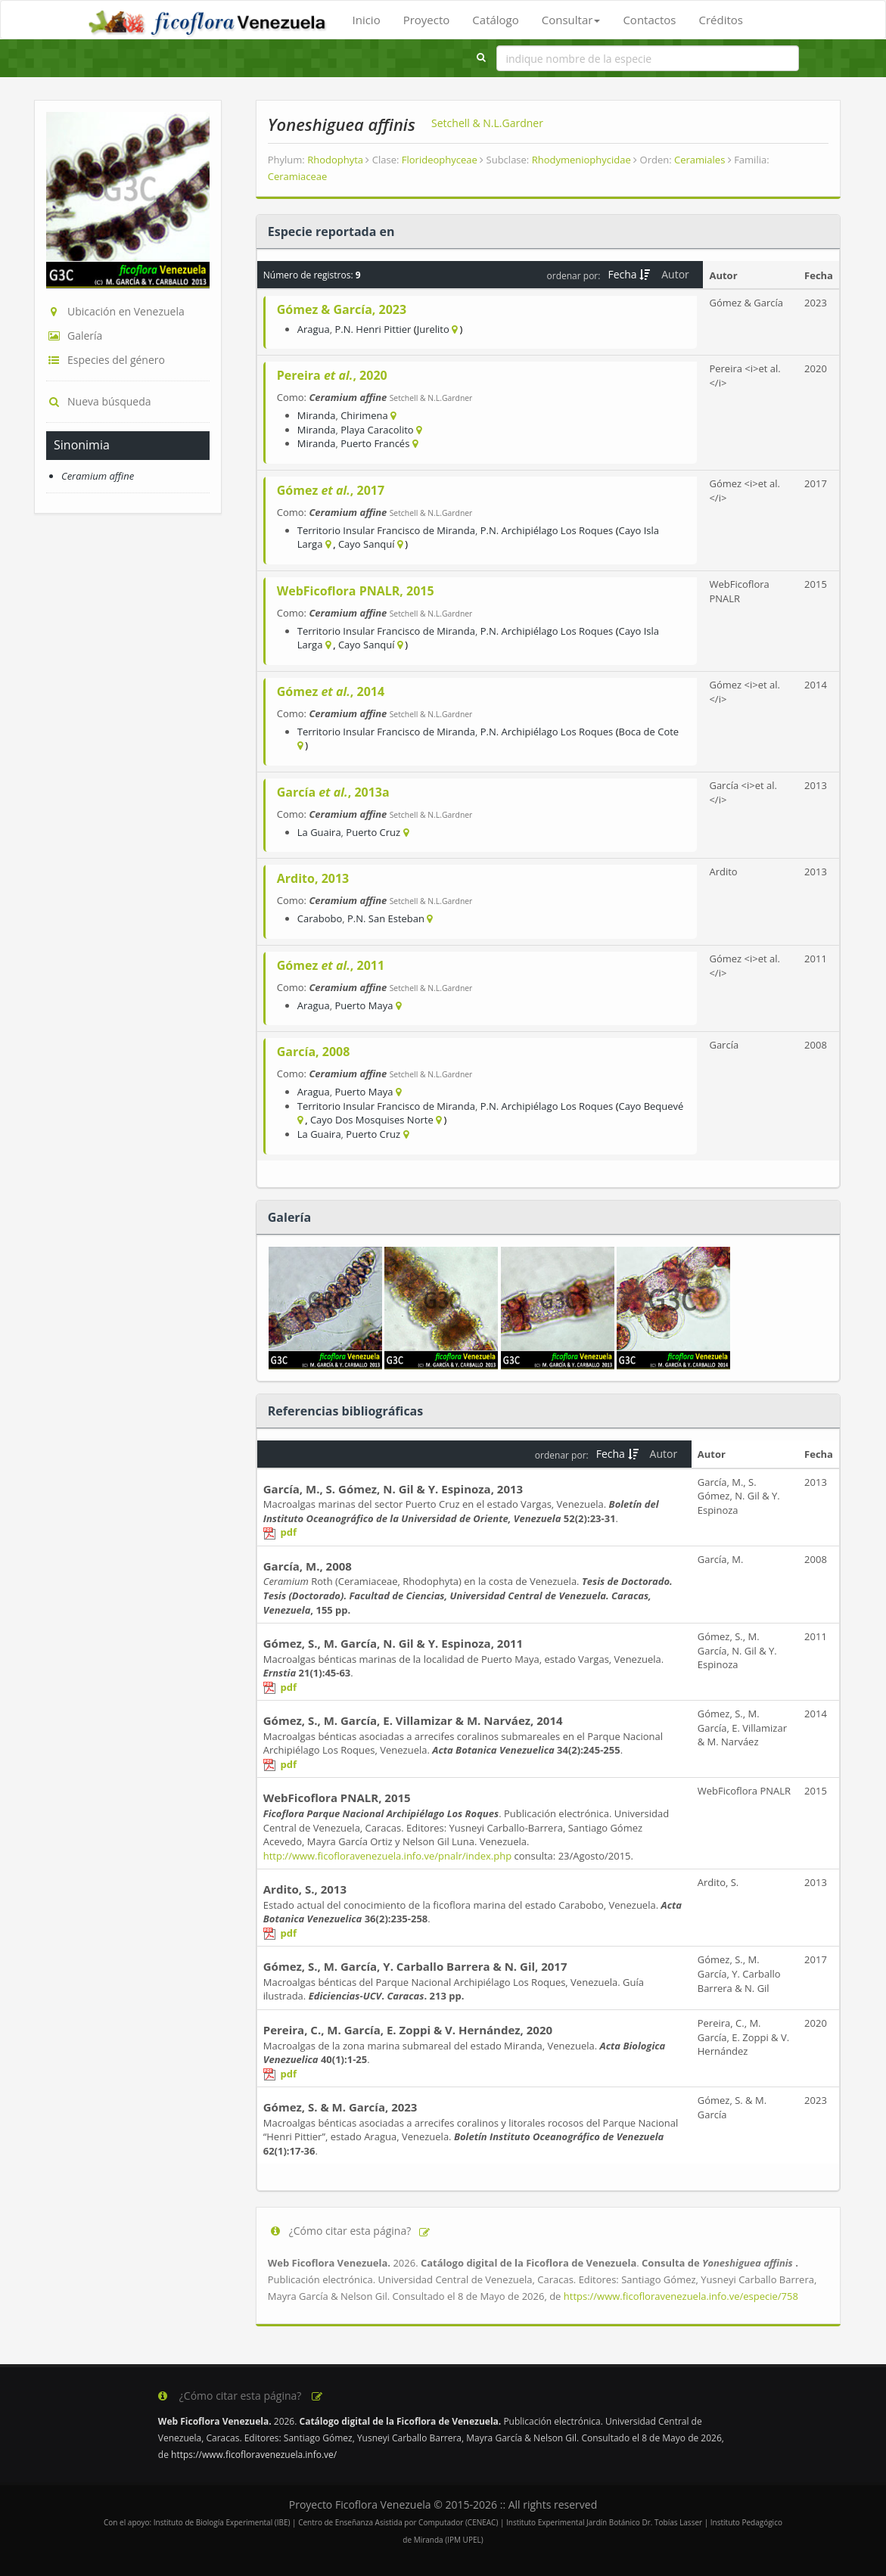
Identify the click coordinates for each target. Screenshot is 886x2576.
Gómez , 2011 (330, 965)
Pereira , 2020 (332, 375)
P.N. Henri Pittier (373, 329)
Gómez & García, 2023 (341, 309)
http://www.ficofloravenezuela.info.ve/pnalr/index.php (387, 1856)
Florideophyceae (442, 159)
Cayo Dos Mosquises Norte (372, 1119)
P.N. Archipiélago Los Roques (547, 530)
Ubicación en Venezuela (115, 311)
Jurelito (433, 329)
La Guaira (319, 832)
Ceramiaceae (298, 176)
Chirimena (364, 415)
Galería (74, 335)
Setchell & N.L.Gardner (487, 123)
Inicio (367, 19)
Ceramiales (703, 159)
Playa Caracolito (376, 430)
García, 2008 (313, 1051)
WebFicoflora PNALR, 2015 (355, 591)
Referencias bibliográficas (345, 1411)
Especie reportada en (331, 231)
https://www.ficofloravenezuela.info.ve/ (254, 2454)
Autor (676, 274)
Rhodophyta (338, 159)
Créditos (720, 19)
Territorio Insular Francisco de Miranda (386, 530)
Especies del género (105, 360)
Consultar (571, 19)
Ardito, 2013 (313, 878)
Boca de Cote (649, 731)
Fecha (629, 274)
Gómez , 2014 (330, 691)
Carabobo (320, 918)
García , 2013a (333, 792)
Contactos (649, 19)
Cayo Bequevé (651, 1106)
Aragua (313, 329)
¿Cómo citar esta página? (350, 2230)
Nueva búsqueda (98, 401)
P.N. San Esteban (385, 918)
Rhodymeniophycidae (585, 159)
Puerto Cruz (373, 832)
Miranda (316, 415)
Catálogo (495, 19)
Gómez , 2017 (330, 490)
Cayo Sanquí (366, 544)
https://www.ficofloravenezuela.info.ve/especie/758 (681, 2296)
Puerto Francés (374, 443)
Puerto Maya (364, 1005)
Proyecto (426, 19)
